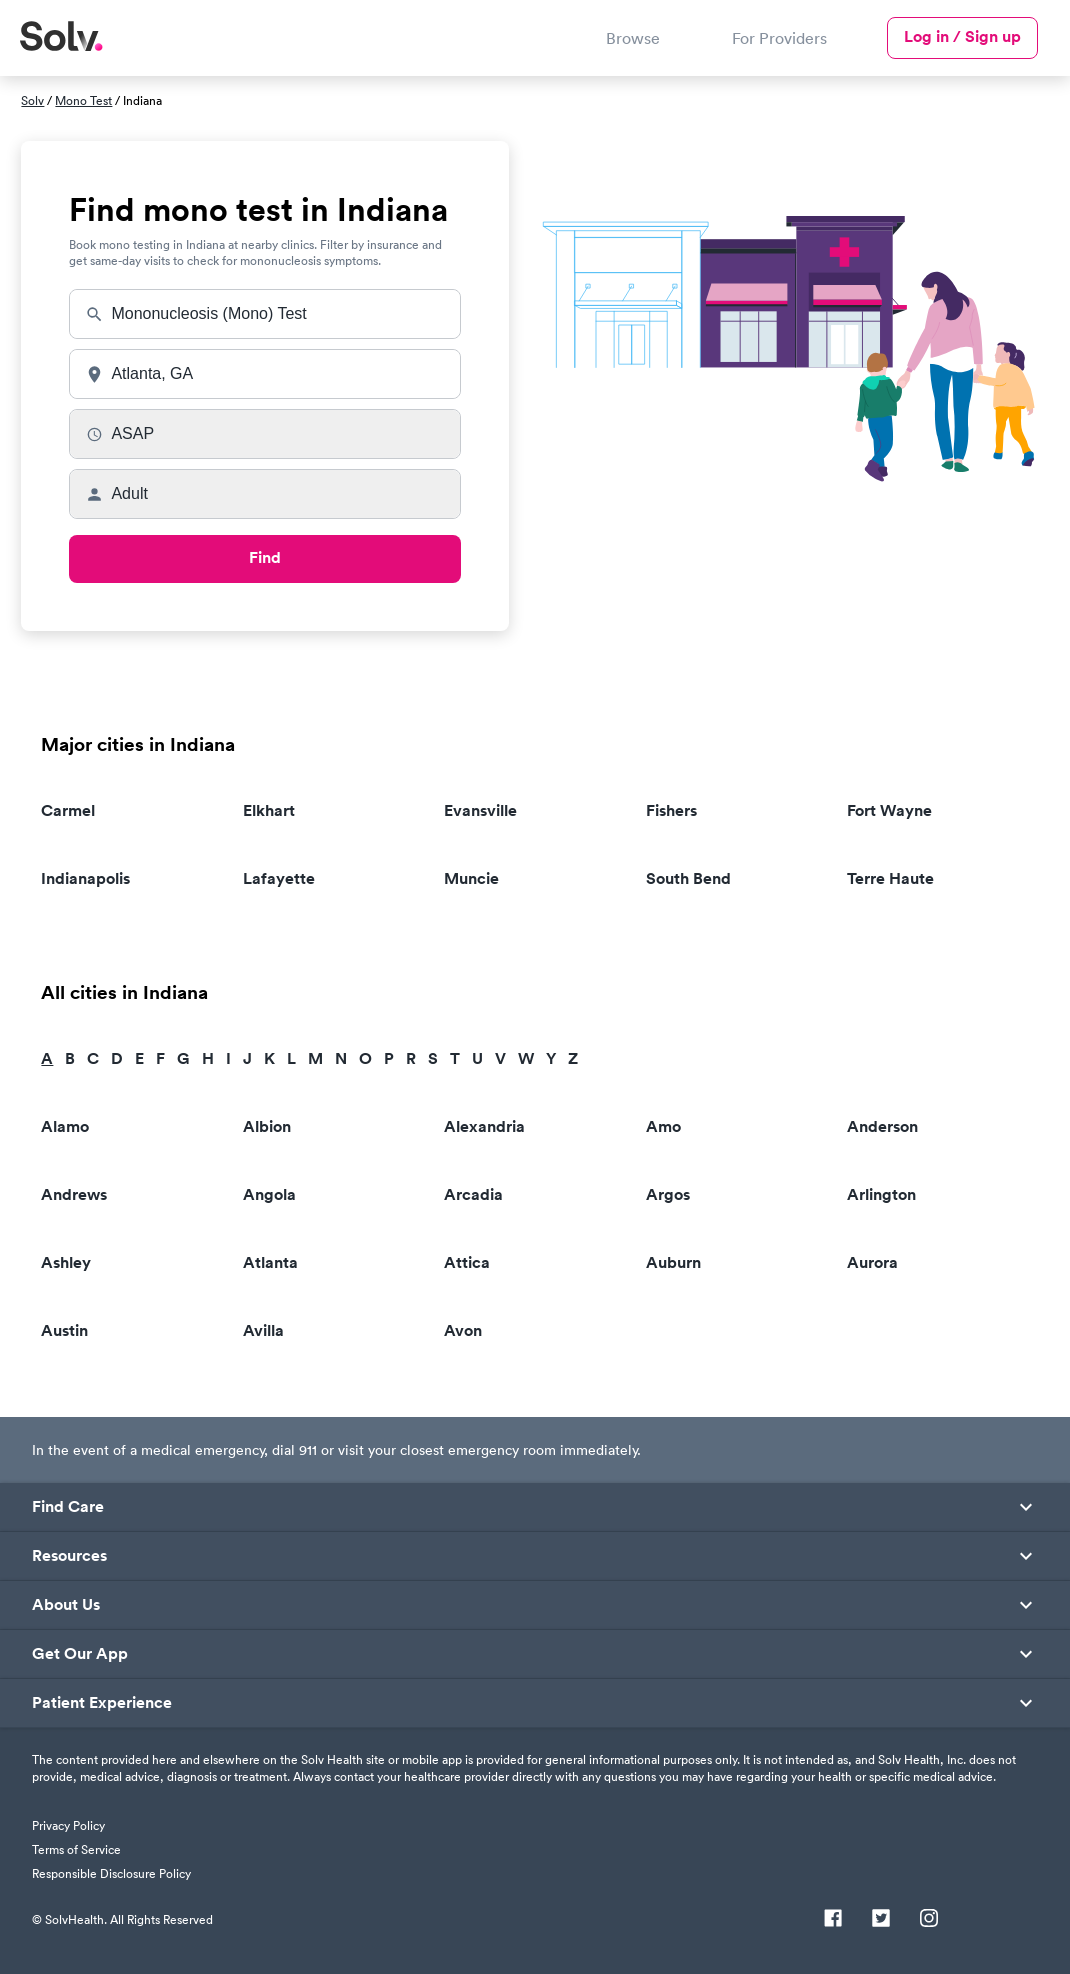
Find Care (68, 1507)
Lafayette (279, 878)
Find (265, 557)
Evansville (480, 810)
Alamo (65, 1126)
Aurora (872, 1262)
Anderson (882, 1126)
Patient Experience (102, 1703)
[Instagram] (929, 1920)
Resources (69, 1556)
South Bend (688, 878)
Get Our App (80, 1654)
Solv (32, 100)
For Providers (779, 38)
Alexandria (484, 1126)
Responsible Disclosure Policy (111, 1873)
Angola (269, 1194)
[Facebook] (833, 1920)
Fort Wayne (889, 810)
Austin (64, 1330)
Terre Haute (890, 878)
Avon (463, 1330)
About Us (66, 1605)
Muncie (471, 878)
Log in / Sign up (962, 36)
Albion (267, 1126)
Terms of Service (76, 1849)
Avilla (263, 1330)
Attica (467, 1262)
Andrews (74, 1194)
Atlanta (270, 1262)
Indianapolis (85, 878)
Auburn (673, 1262)
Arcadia (473, 1194)
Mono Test (83, 100)
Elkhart (269, 810)
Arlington (881, 1194)
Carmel (68, 810)
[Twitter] (881, 1920)
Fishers (671, 810)
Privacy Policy (68, 1825)
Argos (668, 1194)
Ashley (66, 1262)
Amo (663, 1126)
